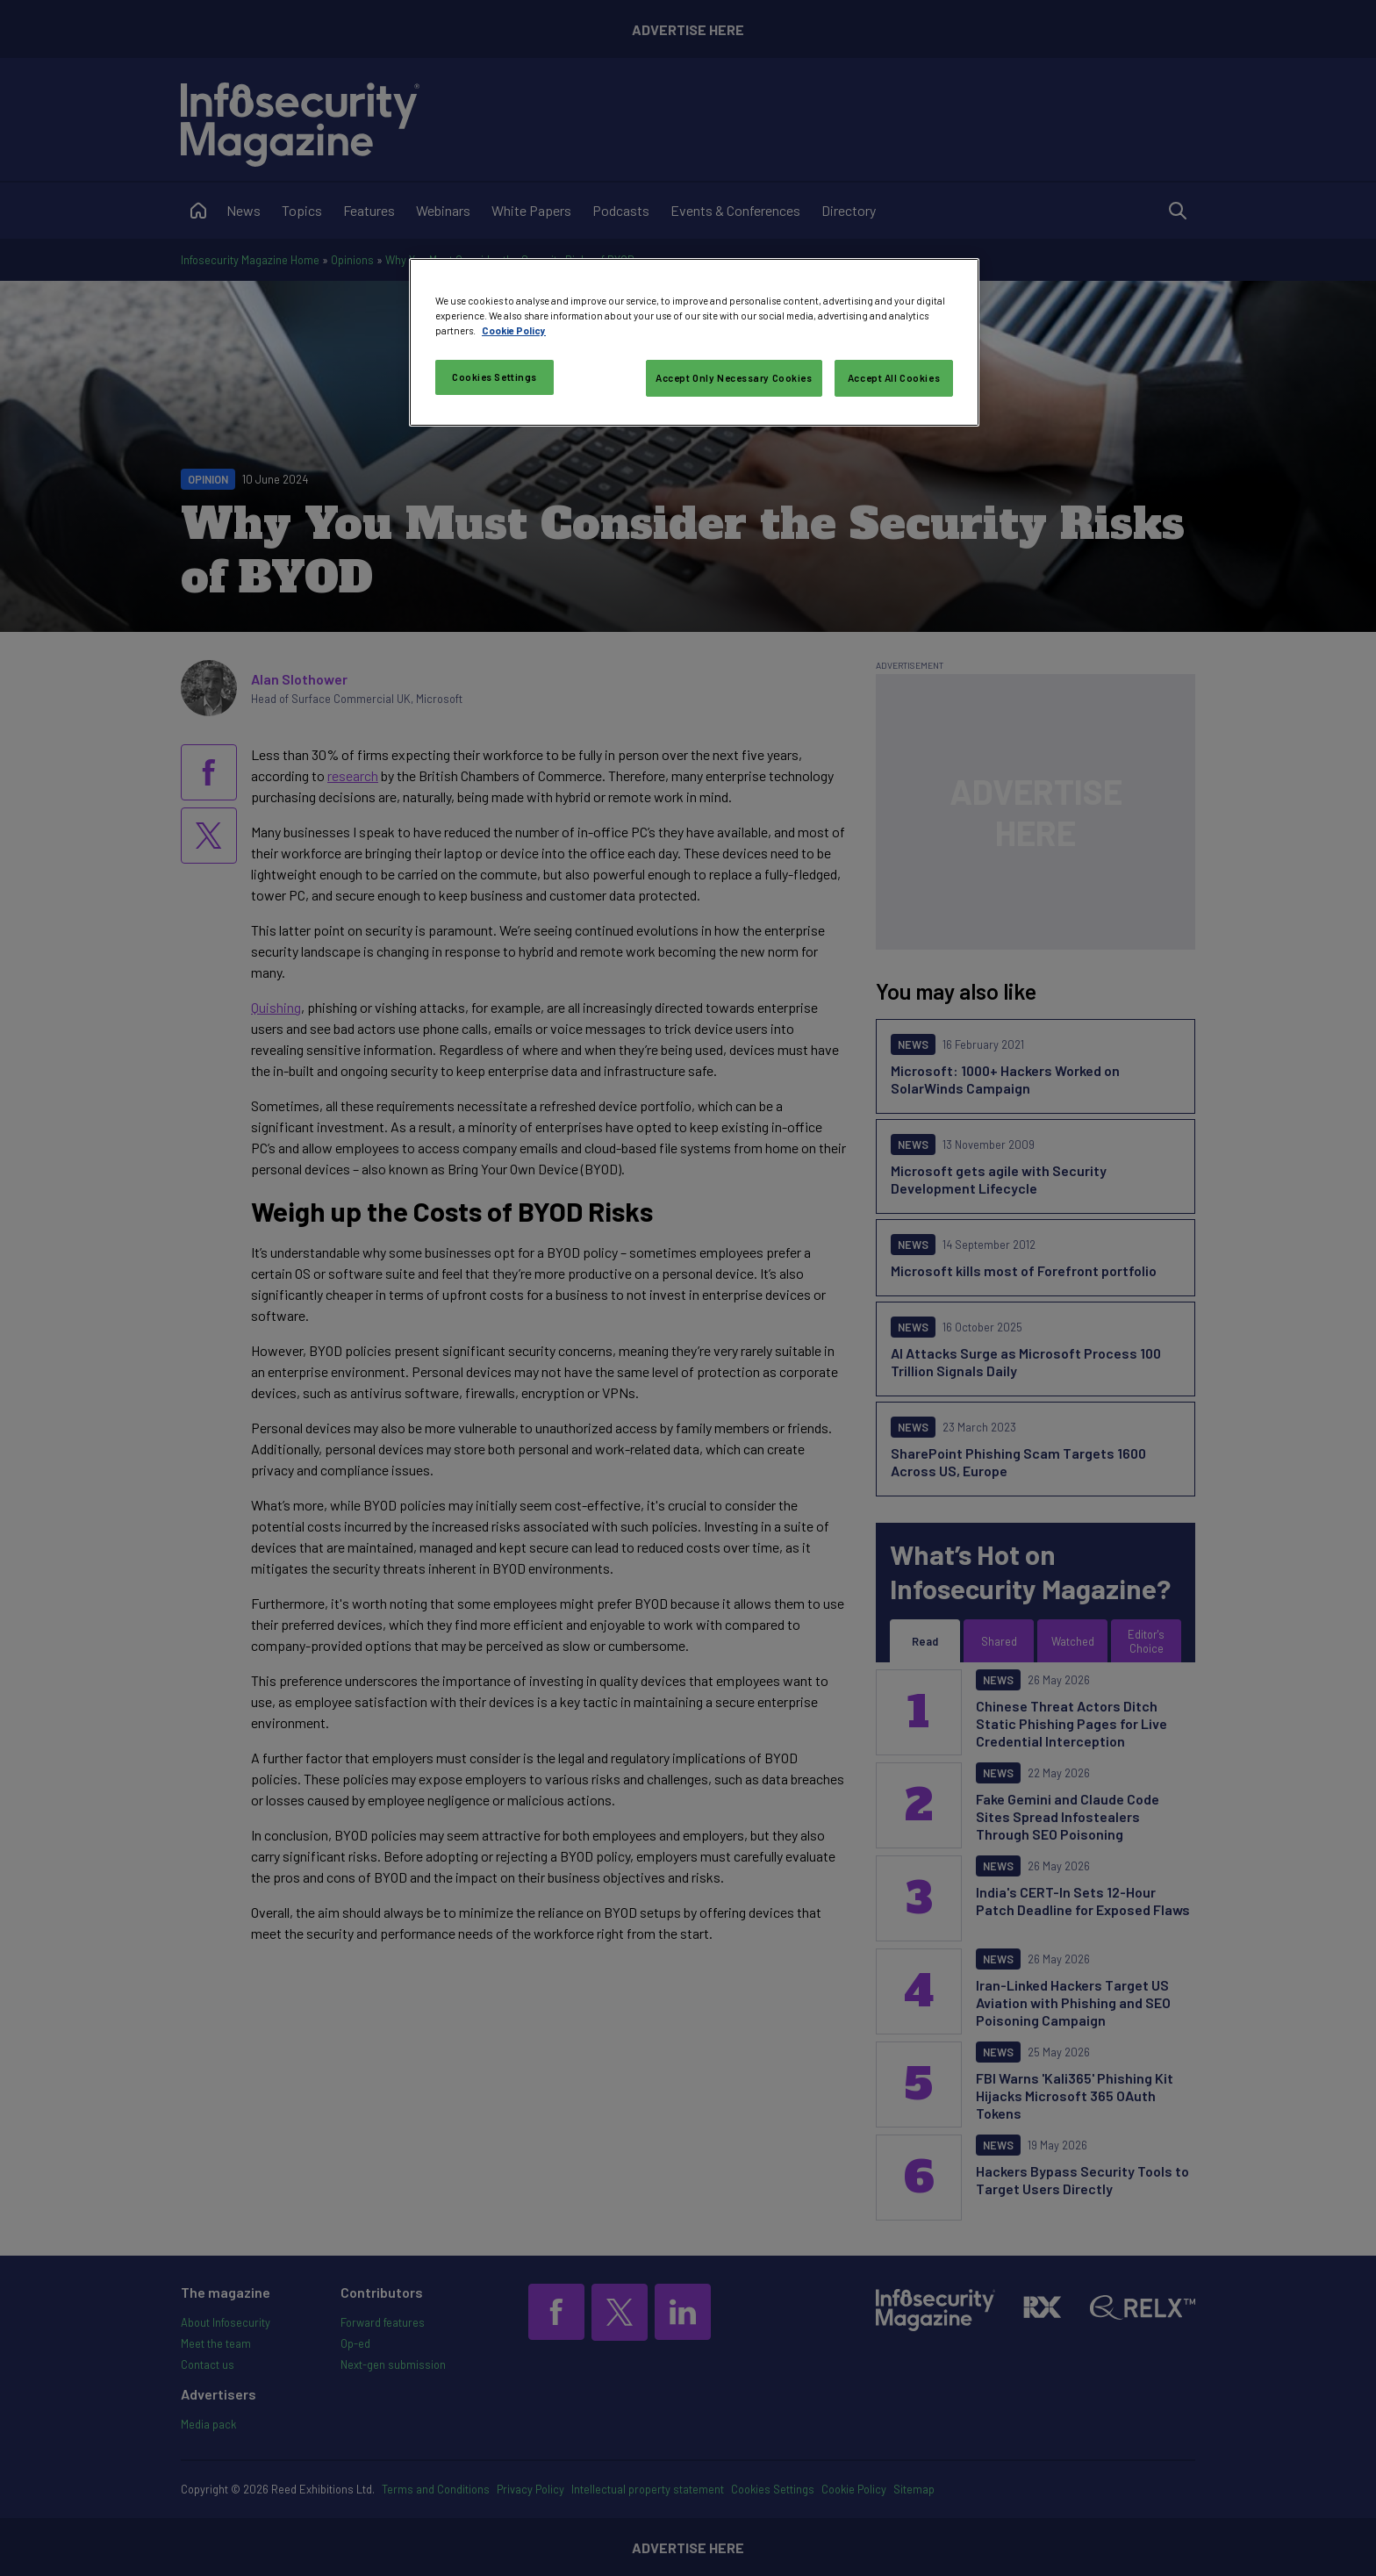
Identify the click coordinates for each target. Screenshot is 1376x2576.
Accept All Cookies (894, 378)
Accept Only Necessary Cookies (734, 378)
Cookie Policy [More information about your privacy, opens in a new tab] (514, 330)
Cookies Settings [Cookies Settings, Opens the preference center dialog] (494, 377)
